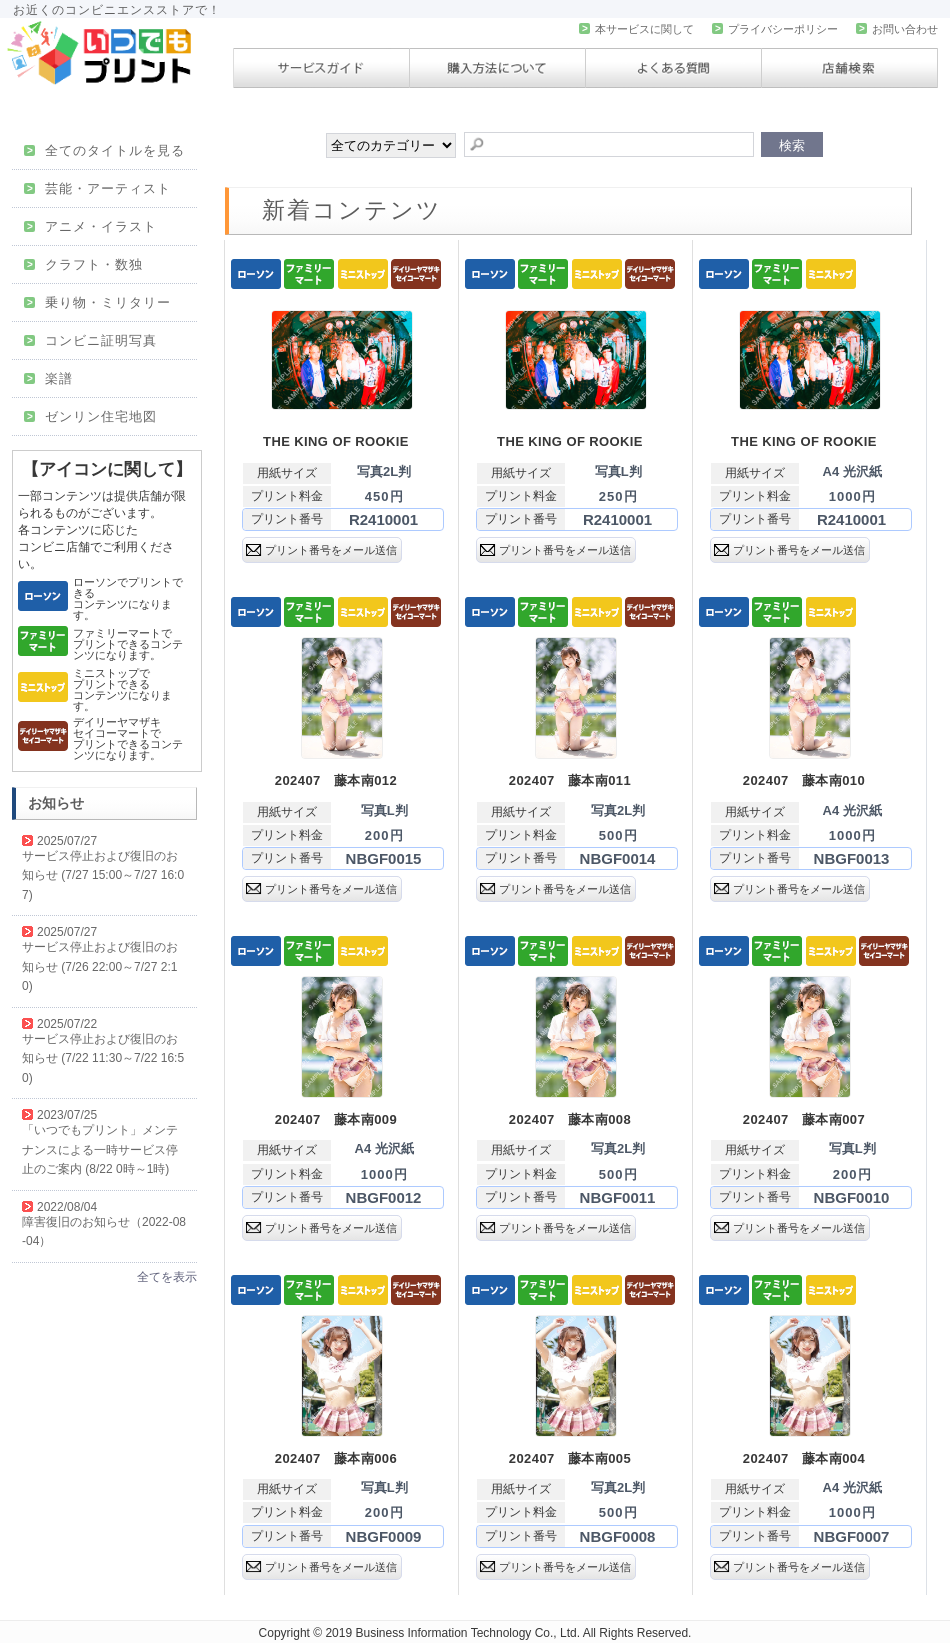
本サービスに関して (636, 29)
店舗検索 (849, 68)
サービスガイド (321, 68)
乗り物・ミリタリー (97, 302)
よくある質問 (673, 68)
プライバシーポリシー (775, 29)
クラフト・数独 (83, 264)
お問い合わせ (897, 29)
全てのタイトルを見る (104, 150)
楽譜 (48, 378)
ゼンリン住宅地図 (90, 416)
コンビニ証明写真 (90, 340)
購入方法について (497, 68)
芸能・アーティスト (97, 188)
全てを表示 (167, 1277)
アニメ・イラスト (90, 226)
